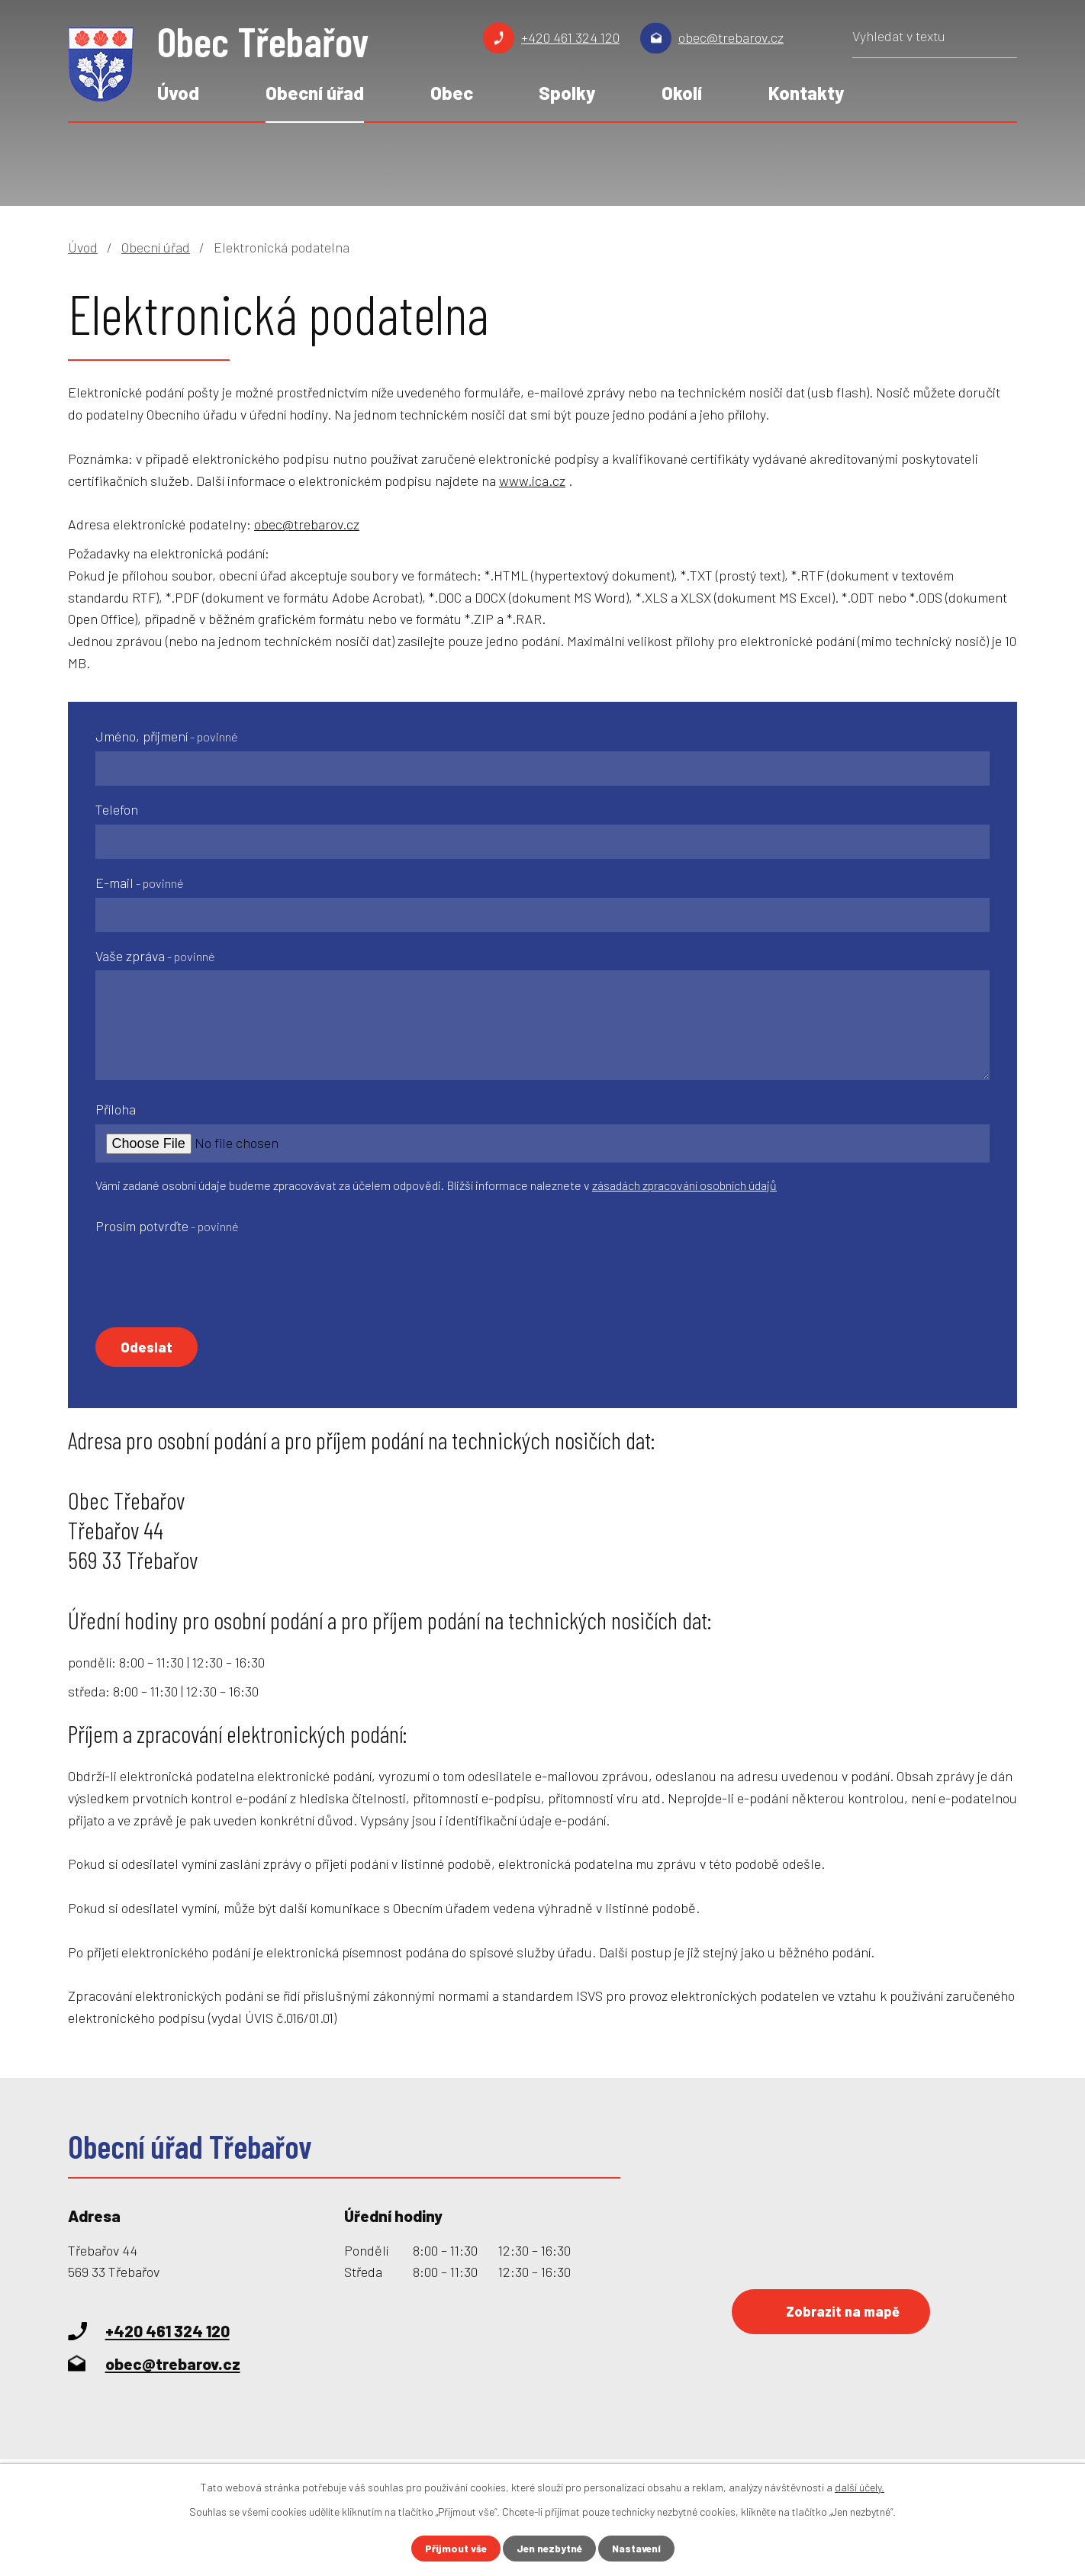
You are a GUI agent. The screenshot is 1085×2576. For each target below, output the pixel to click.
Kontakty (806, 93)
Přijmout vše (452, 2548)
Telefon (116, 809)
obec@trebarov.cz (731, 37)
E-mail (139, 882)
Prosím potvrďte (167, 1225)
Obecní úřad (315, 93)
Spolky (567, 93)
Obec (451, 93)
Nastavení (639, 2548)
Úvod (178, 93)
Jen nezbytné (549, 2548)
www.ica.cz (532, 480)
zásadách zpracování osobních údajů (684, 1185)
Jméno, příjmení (166, 736)
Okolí (682, 93)
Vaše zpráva (155, 955)
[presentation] (211, 1270)
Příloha (115, 1109)
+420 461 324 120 (570, 37)
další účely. (859, 2486)
